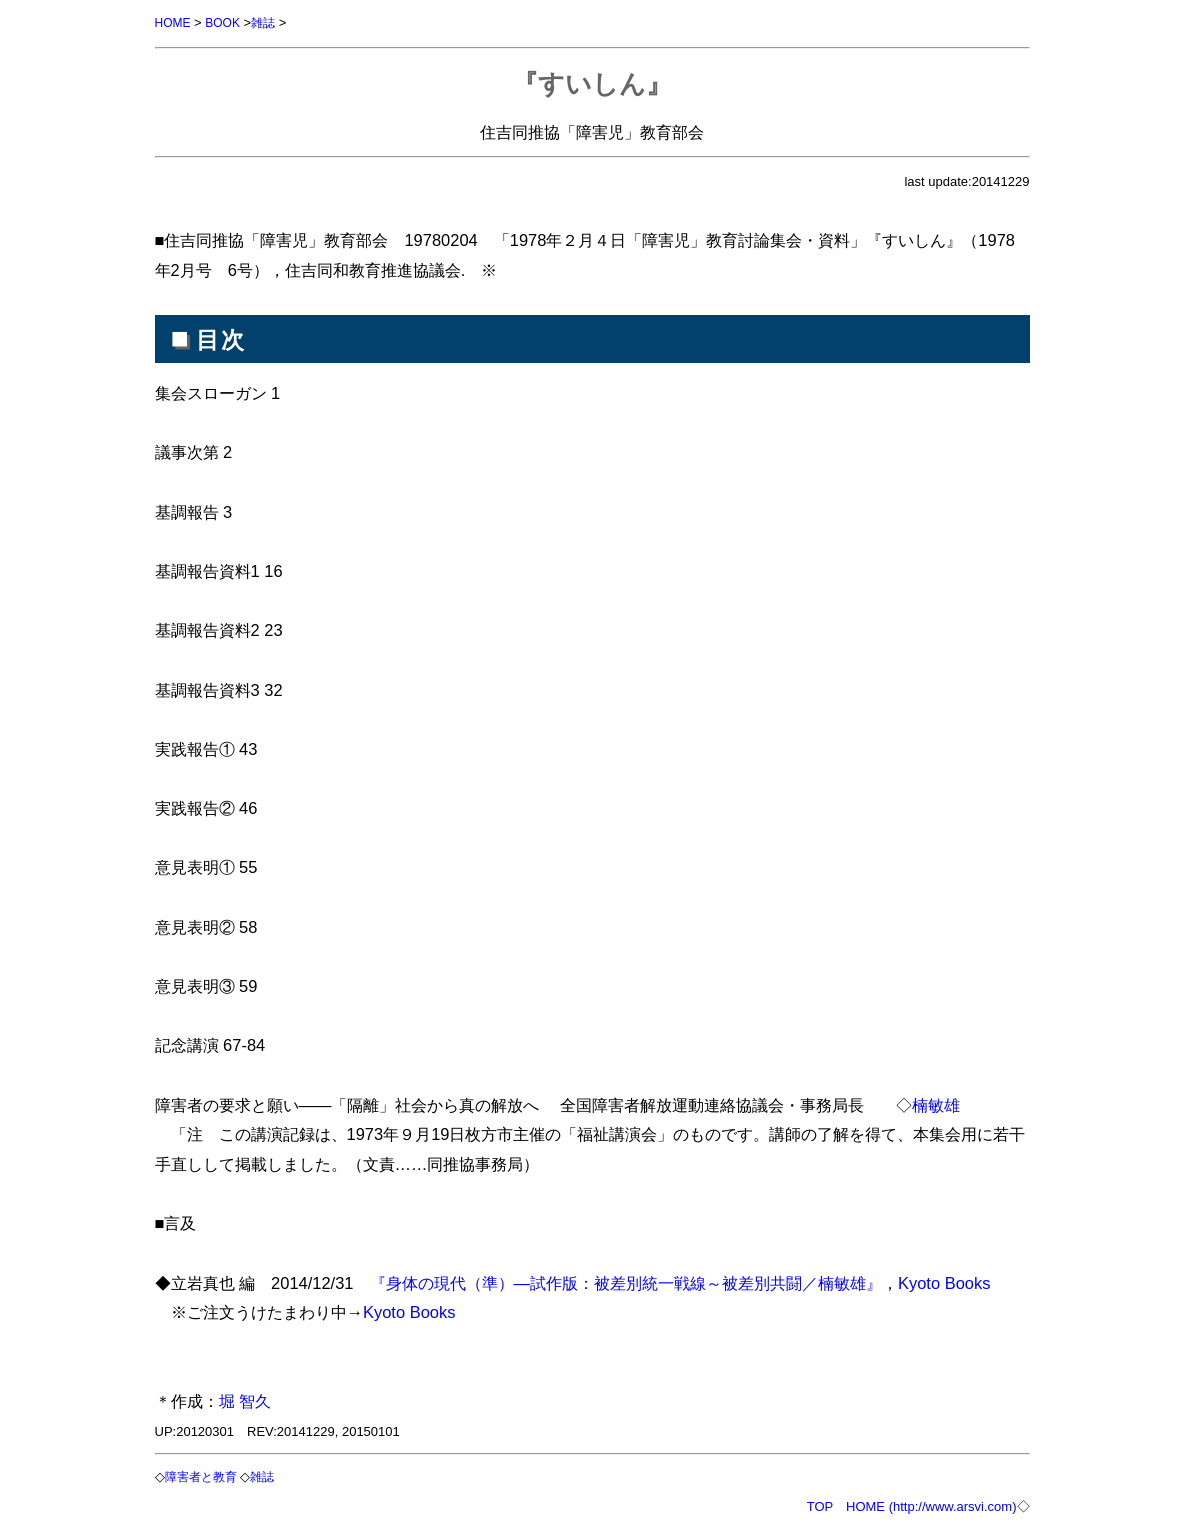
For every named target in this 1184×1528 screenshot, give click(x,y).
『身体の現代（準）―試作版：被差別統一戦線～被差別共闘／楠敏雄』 (626, 1282)
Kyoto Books (944, 1282)
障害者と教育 (207, 1475)
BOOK (227, 22)
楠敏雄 (936, 1104)
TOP (820, 1504)
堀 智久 (245, 1400)
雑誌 (270, 22)
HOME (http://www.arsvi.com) (931, 1504)
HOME (174, 22)
